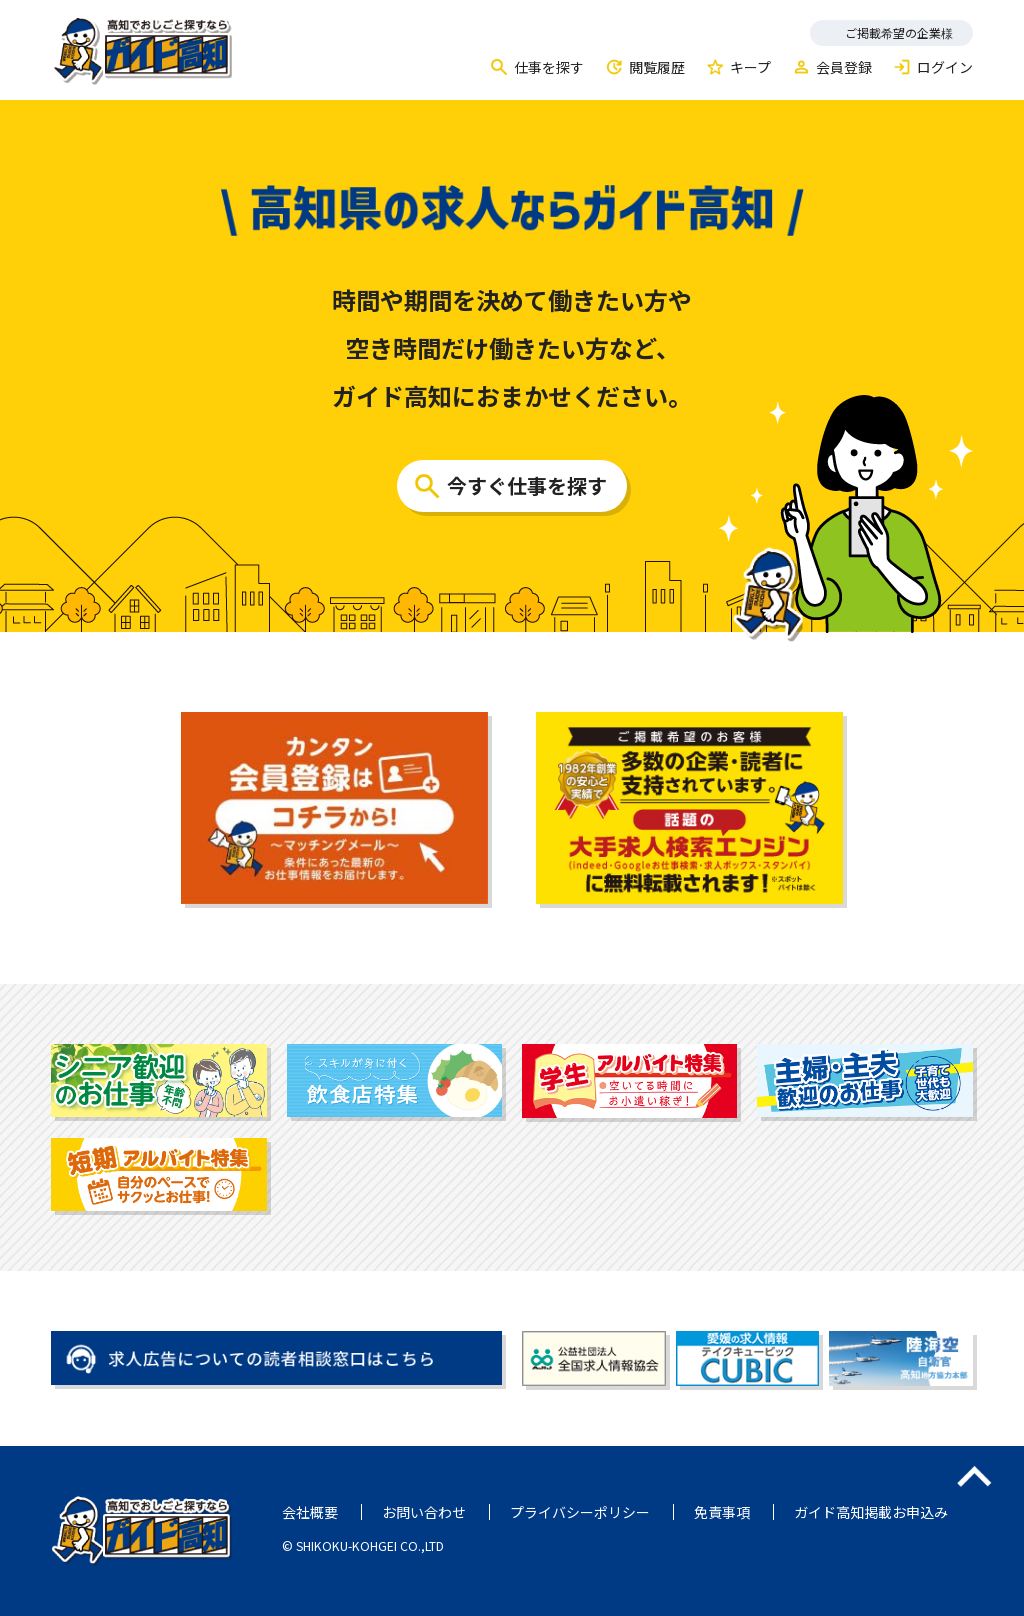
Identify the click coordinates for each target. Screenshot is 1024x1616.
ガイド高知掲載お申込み (871, 1512)
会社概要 (310, 1512)
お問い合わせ (424, 1512)
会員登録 (844, 67)
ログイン (945, 67)
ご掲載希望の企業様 (899, 32)
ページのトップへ (974, 1476)
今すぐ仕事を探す (527, 485)
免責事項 (722, 1512)
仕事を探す (549, 67)
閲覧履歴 (657, 67)
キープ (750, 67)
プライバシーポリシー (580, 1512)
